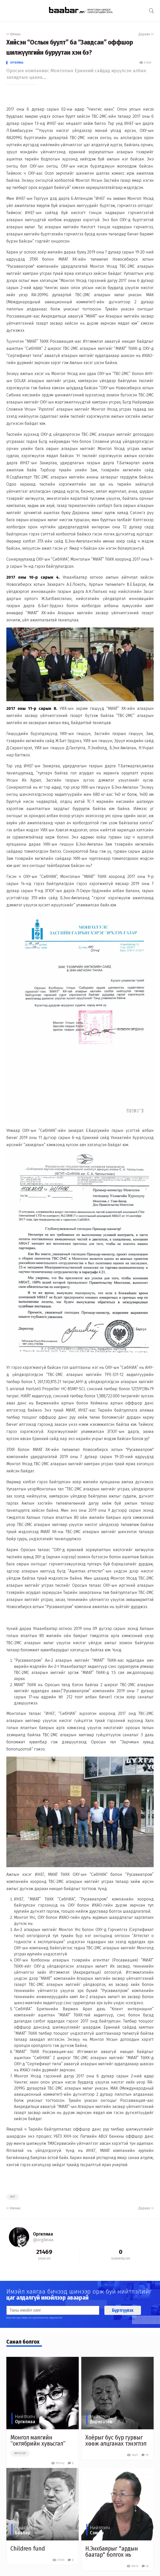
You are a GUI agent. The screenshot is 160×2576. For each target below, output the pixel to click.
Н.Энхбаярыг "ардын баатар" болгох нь (111, 2551)
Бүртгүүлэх (122, 2310)
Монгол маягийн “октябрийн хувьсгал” (38, 2440)
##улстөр (20, 2453)
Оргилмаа (16, 62)
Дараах (146, 34)
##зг (12, 2196)
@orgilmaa (43, 2239)
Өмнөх (13, 34)
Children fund (27, 2548)
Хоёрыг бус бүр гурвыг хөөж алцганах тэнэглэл (116, 2440)
